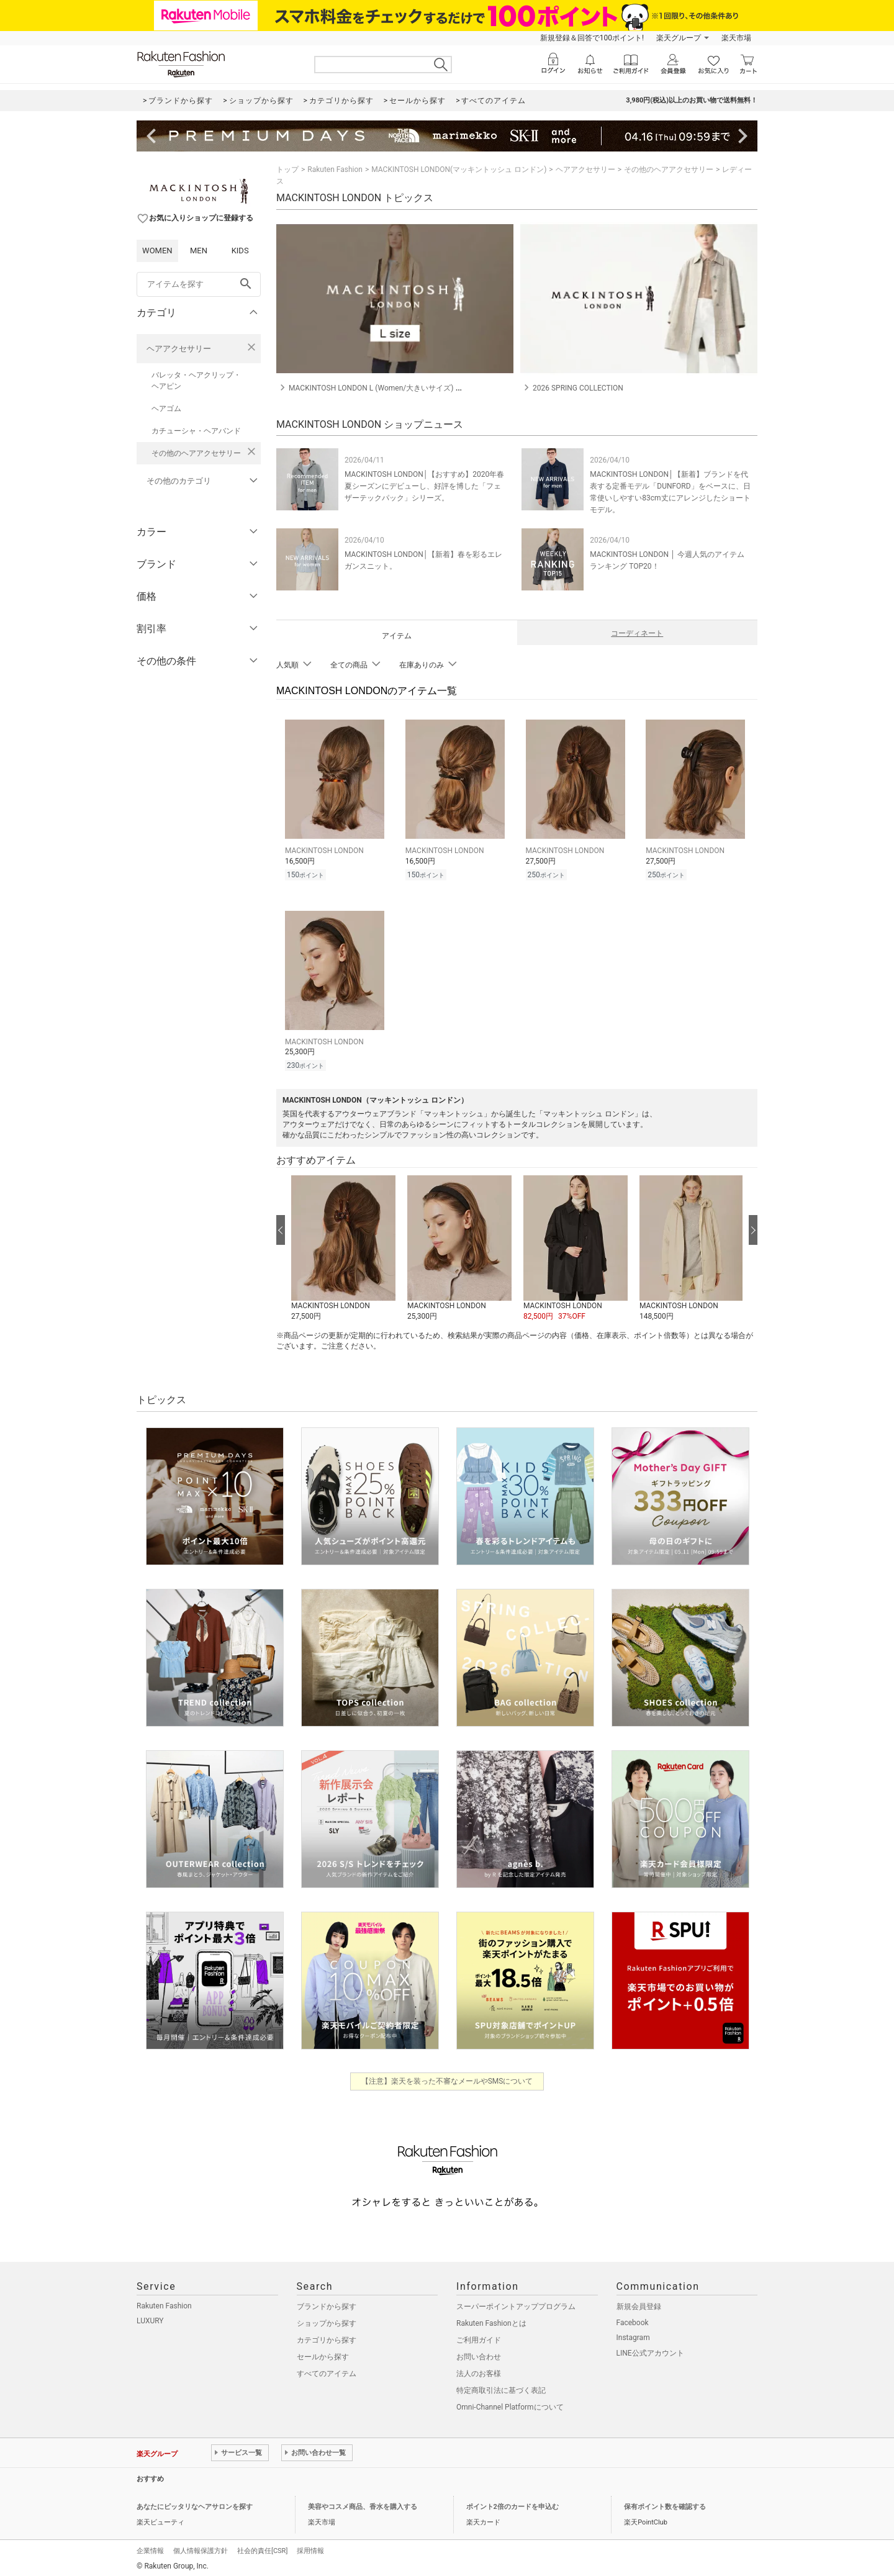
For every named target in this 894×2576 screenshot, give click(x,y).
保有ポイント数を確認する (665, 2503)
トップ (287, 169)
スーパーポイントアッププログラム (516, 2302)
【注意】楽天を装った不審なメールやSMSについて (447, 2077)
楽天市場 (736, 38)
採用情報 (310, 2547)
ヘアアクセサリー (179, 348)
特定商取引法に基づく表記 (501, 2386)
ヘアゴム (166, 408)
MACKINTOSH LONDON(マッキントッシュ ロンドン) (458, 169)
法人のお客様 (478, 2370)
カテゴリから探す (326, 2336)
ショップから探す (326, 2319)
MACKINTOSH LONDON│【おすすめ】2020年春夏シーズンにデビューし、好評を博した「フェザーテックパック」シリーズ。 (424, 486)
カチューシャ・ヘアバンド (196, 431)
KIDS (240, 250)
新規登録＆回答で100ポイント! (592, 38)
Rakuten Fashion (335, 169)
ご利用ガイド (478, 2336)
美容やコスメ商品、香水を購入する (362, 2503)
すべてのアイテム (326, 2370)
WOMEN (157, 250)
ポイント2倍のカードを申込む (512, 2503)
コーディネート (637, 633)
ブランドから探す (326, 2302)
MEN (198, 250)
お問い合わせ (478, 2353)
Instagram (633, 2334)
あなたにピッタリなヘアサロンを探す (195, 2503)
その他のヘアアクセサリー (196, 453)
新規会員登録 (638, 2302)
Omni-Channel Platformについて (510, 2403)
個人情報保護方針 (200, 2547)
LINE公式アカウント (650, 2349)
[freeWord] (199, 284)
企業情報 (150, 2547)
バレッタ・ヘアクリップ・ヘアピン (196, 381)
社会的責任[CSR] (262, 2547)
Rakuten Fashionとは (491, 2319)
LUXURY (150, 2317)
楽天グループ (678, 38)
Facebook (632, 2319)
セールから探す (323, 2353)
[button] (343, 1245)
